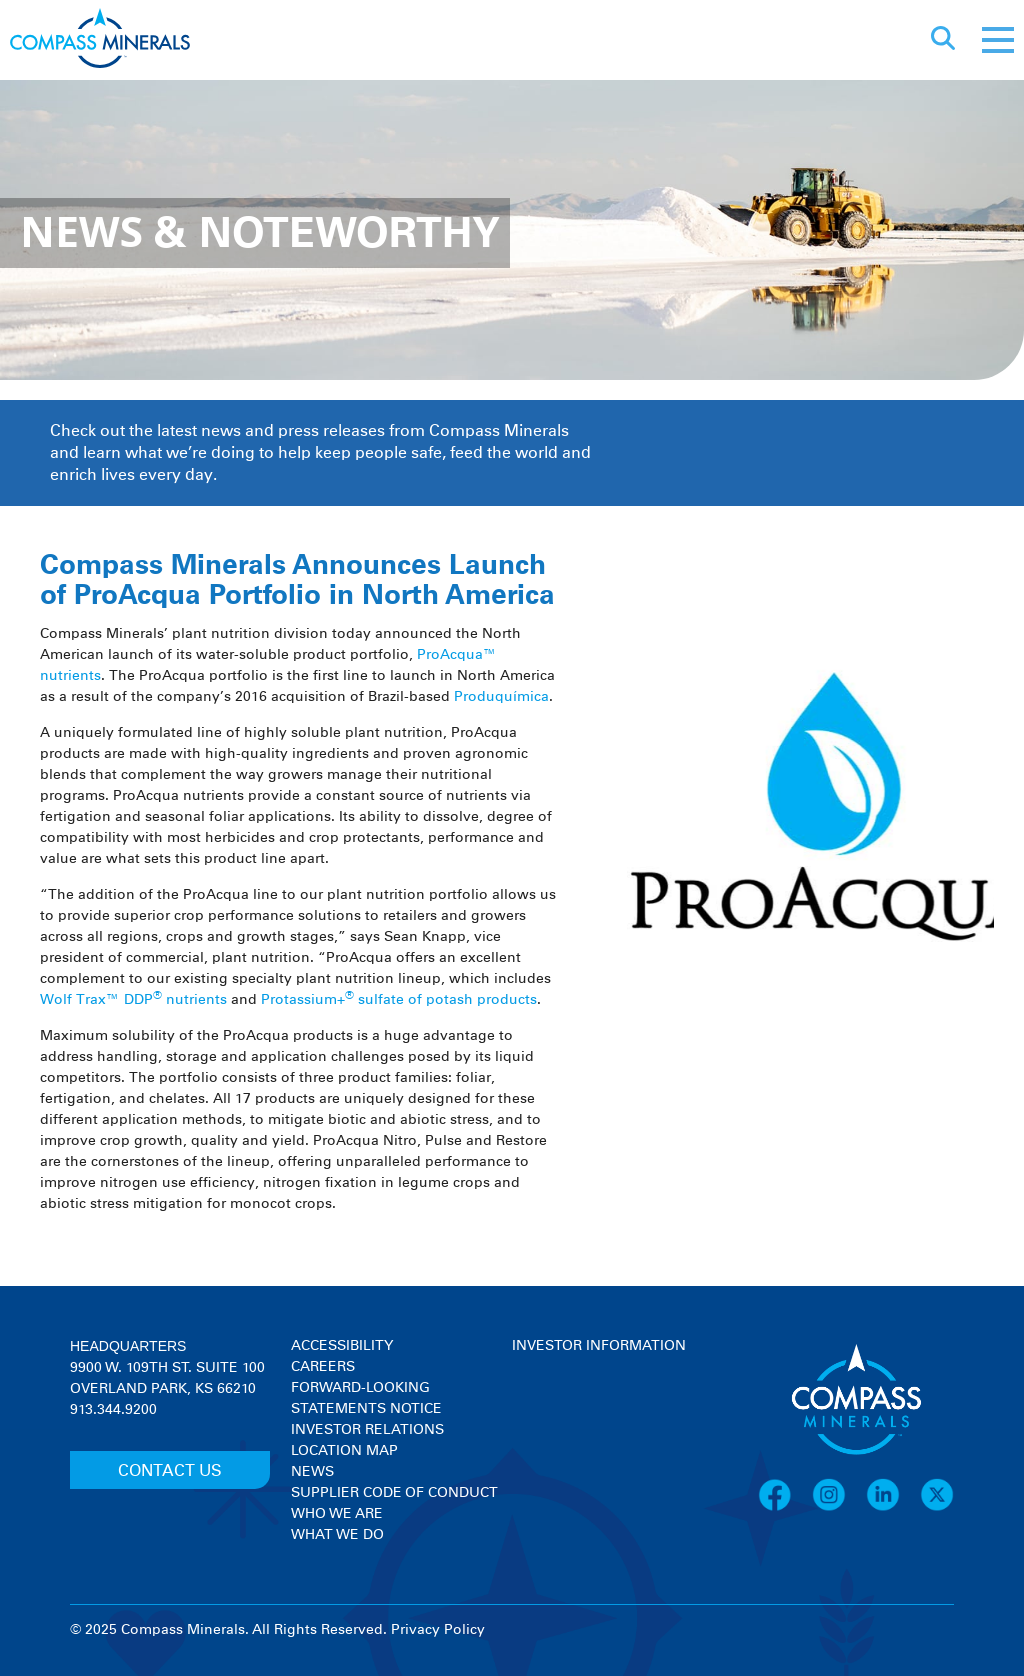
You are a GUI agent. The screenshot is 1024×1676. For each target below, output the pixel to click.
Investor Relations (367, 1430)
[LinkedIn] (893, 1508)
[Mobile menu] (998, 40)
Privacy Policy (438, 1630)
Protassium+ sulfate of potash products (399, 1000)
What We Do (337, 1535)
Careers (323, 1367)
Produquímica (501, 697)
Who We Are (337, 1514)
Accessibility (342, 1346)
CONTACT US (170, 1471)
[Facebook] (785, 1508)
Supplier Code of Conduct (394, 1493)
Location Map (344, 1451)
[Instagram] (839, 1508)
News (312, 1472)
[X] (937, 1508)
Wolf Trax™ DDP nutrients (133, 1000)
